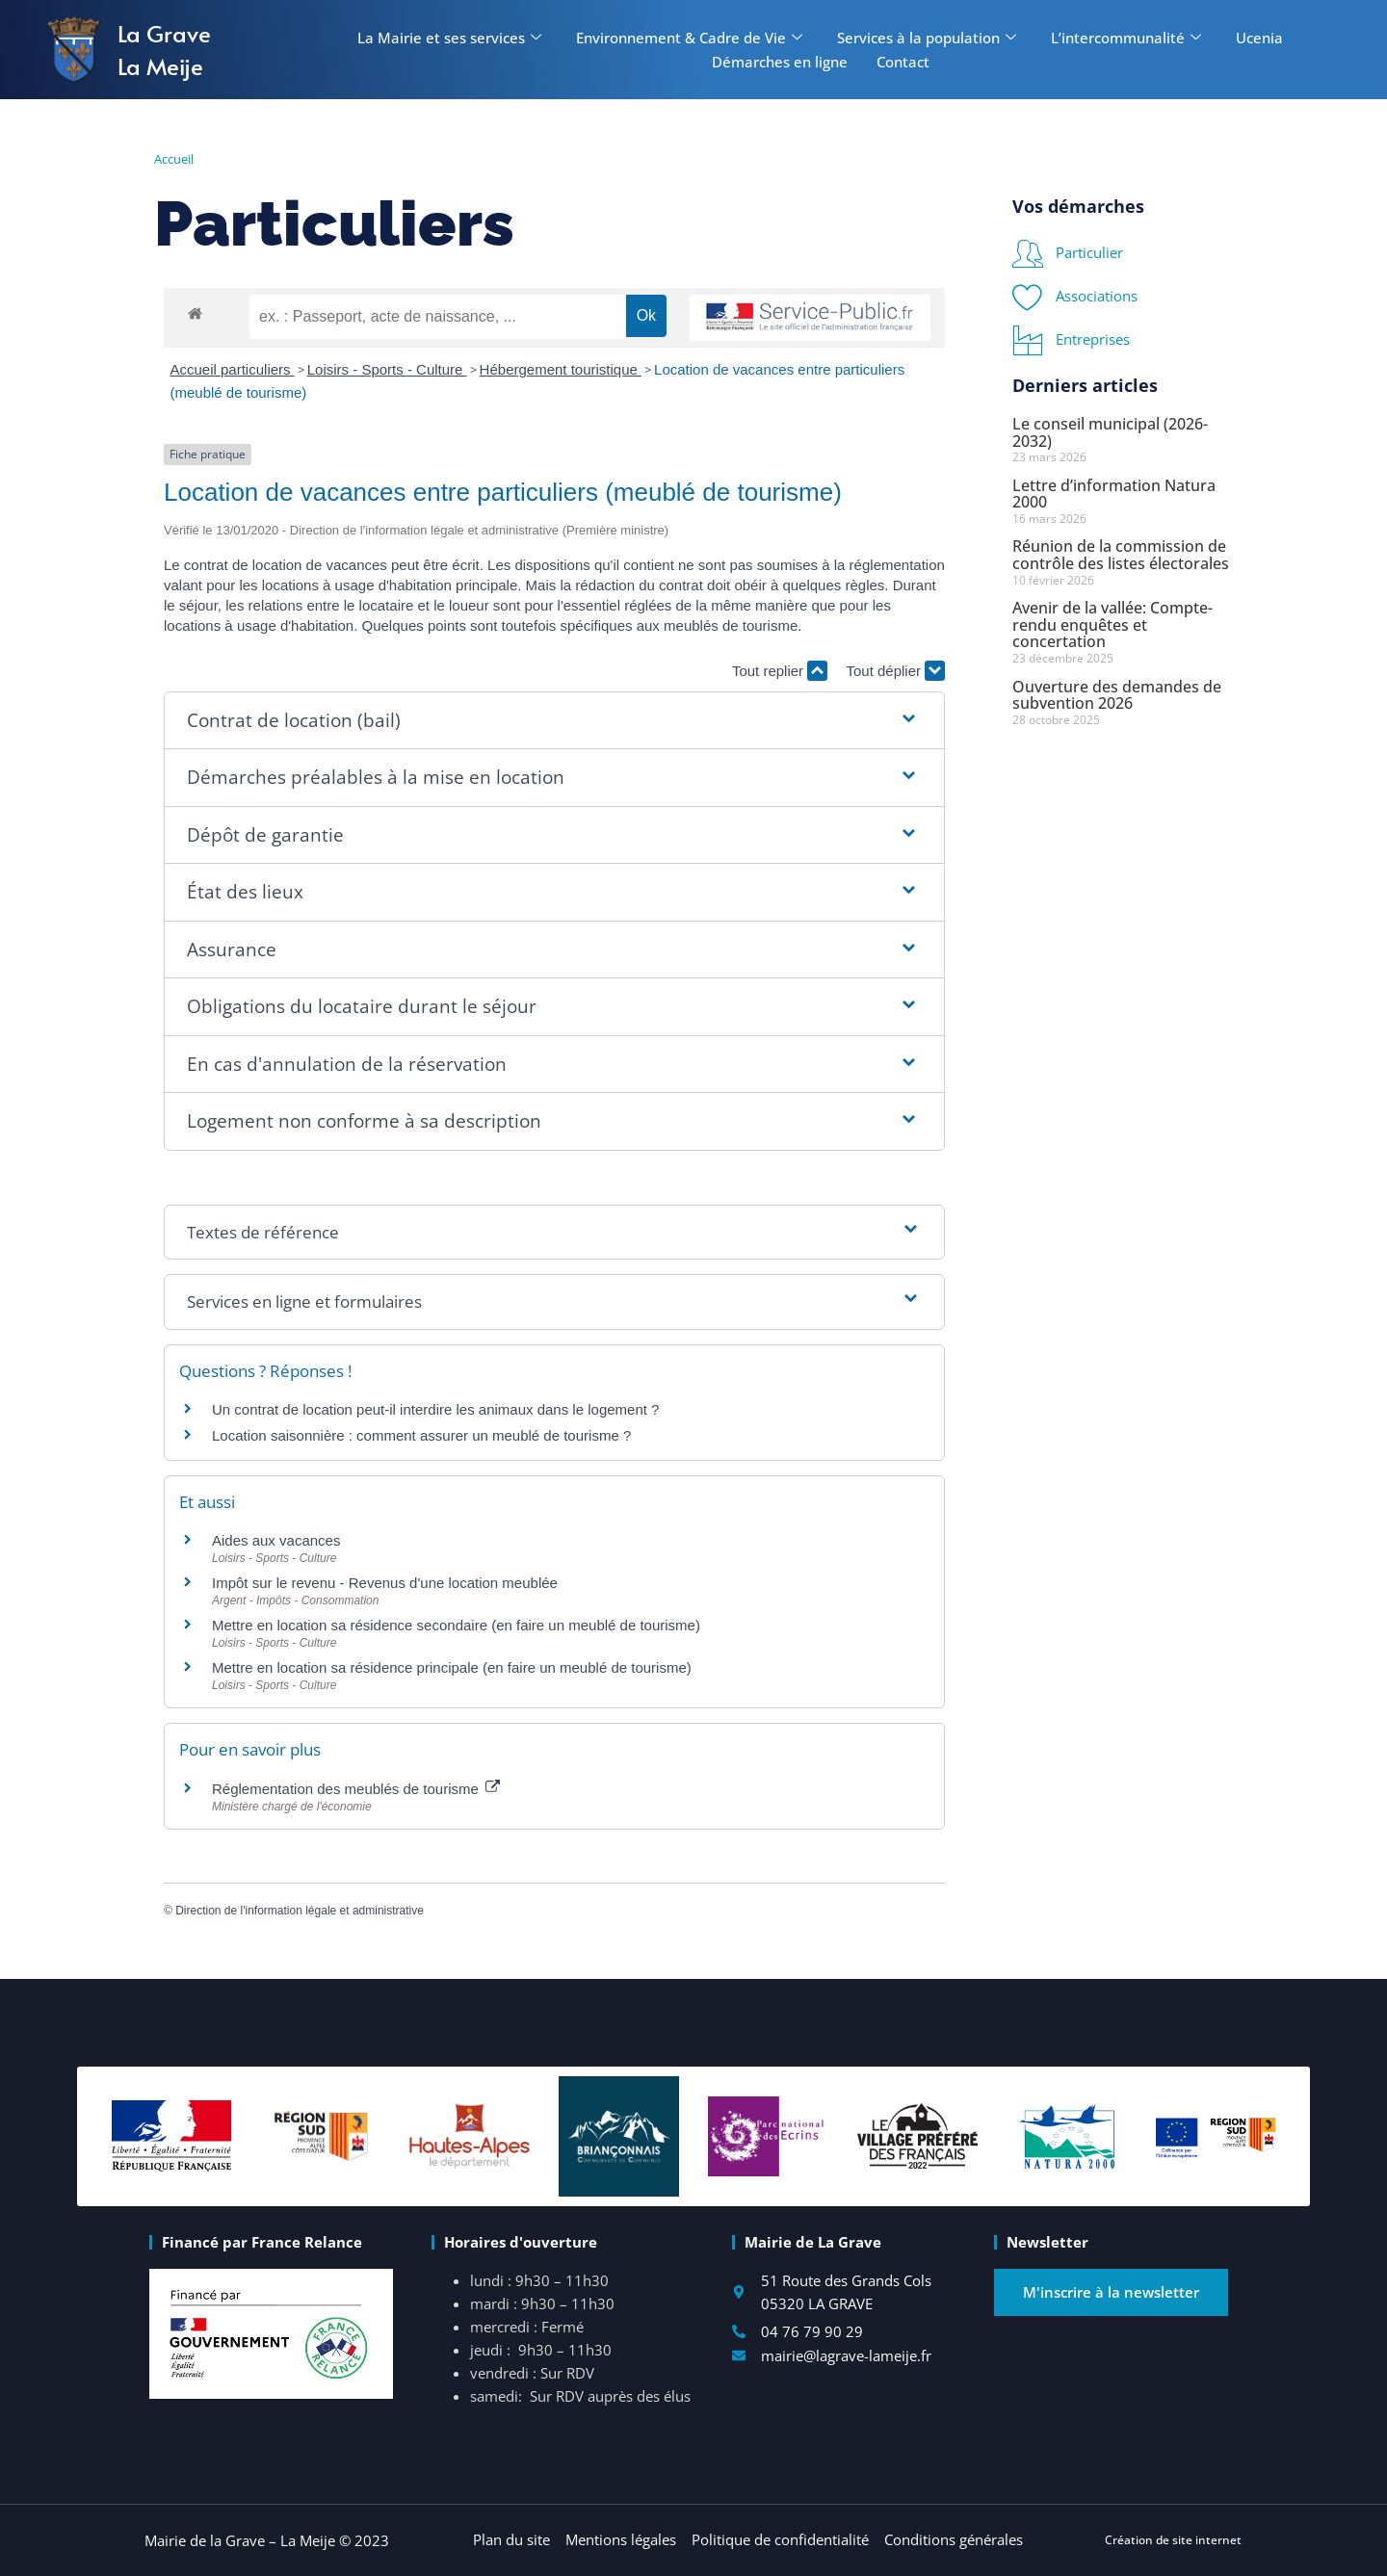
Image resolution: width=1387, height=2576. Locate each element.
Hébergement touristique (560, 369)
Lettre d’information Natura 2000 (1114, 494)
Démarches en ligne (780, 61)
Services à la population (926, 37)
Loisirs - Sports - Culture (387, 369)
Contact (903, 61)
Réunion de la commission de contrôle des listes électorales (1120, 554)
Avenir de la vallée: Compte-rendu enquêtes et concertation (1112, 624)
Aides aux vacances (276, 1540)
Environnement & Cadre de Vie (689, 37)
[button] (554, 720)
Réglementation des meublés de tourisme (356, 1789)
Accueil (174, 159)
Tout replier (779, 671)
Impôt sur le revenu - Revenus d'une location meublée (385, 1582)
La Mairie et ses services (449, 37)
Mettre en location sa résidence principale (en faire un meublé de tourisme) (452, 1667)
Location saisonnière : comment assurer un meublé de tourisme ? (421, 1435)
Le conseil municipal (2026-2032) (1110, 432)
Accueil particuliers (232, 369)
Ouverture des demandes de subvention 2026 (1116, 695)
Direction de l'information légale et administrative (299, 1910)
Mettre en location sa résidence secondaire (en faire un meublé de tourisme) (456, 1625)
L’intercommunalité (1126, 37)
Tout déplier (895, 671)
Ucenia (1259, 37)
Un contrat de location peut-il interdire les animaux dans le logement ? (435, 1409)
